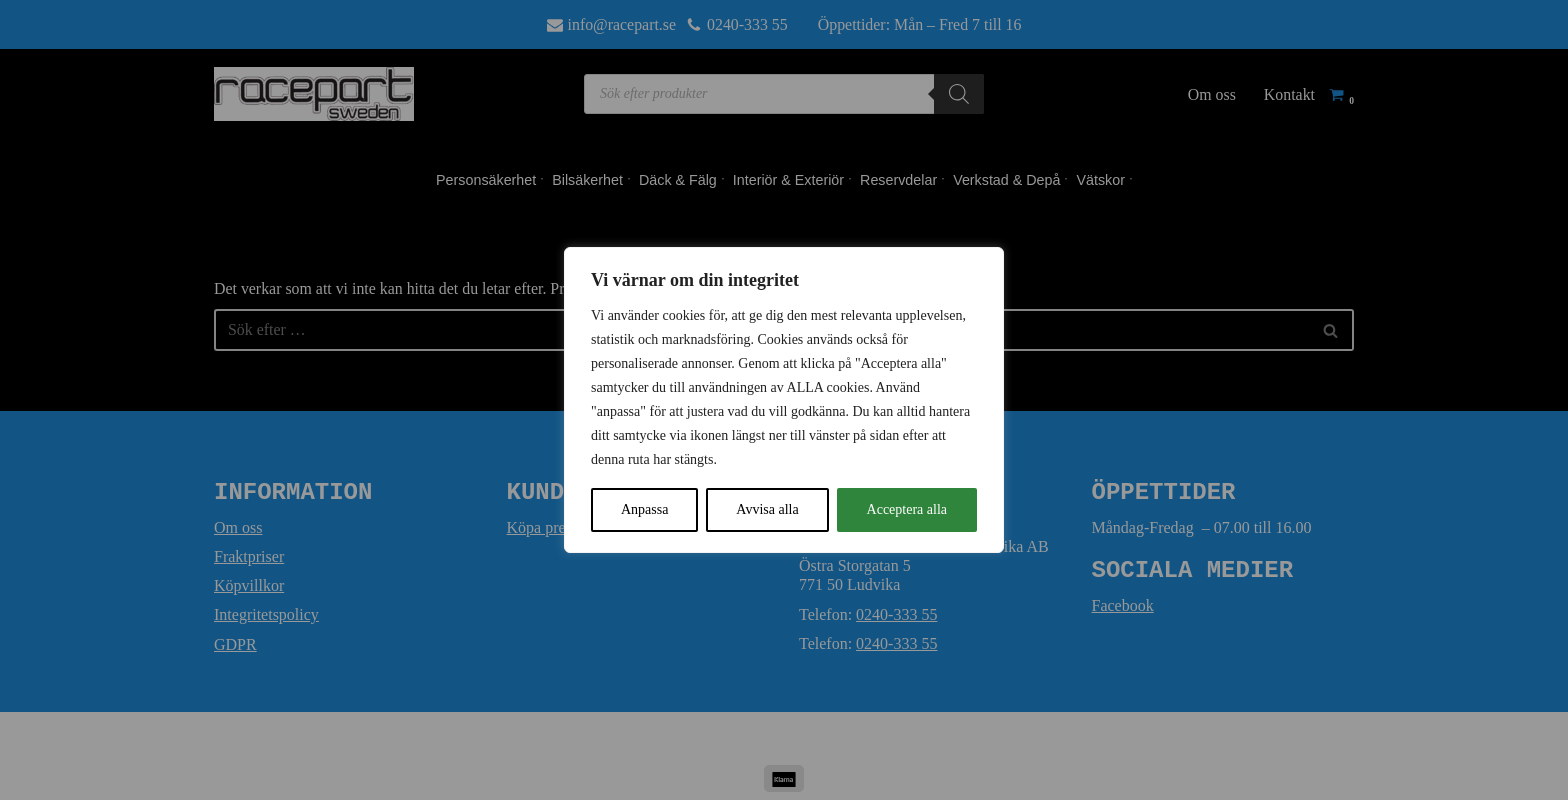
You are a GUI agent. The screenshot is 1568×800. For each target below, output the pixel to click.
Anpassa (644, 509)
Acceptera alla (907, 509)
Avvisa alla (767, 509)
